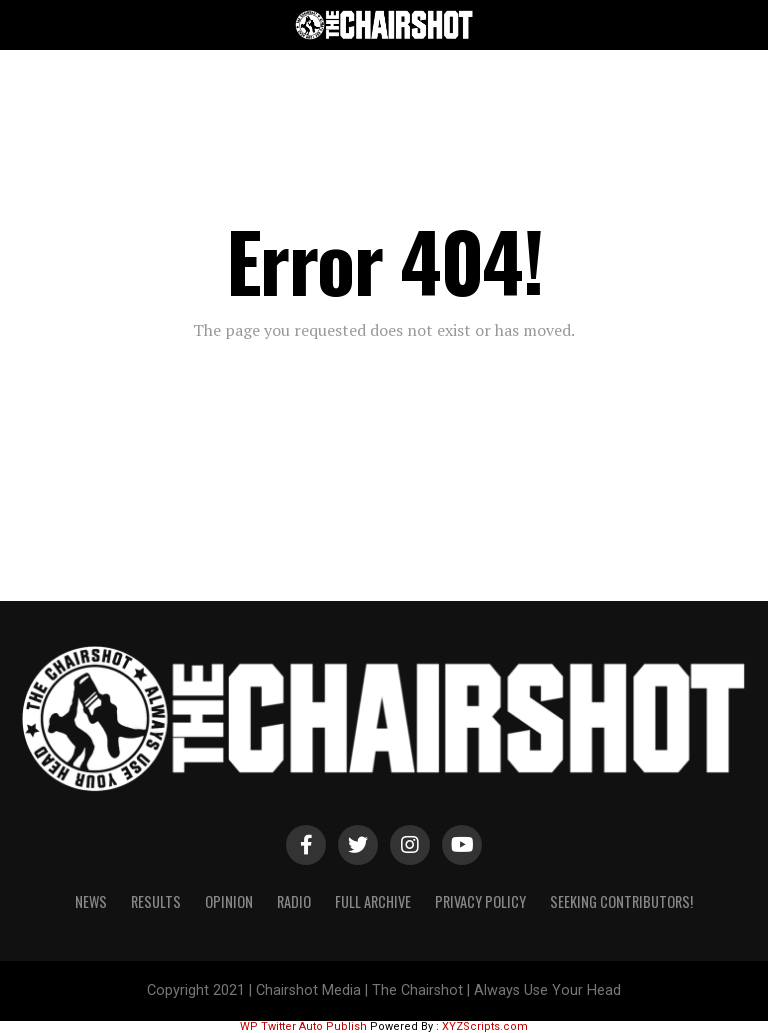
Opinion (229, 901)
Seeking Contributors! (621, 901)
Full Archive (373, 901)
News (91, 901)
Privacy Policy (480, 901)
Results (156, 901)
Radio (294, 901)
